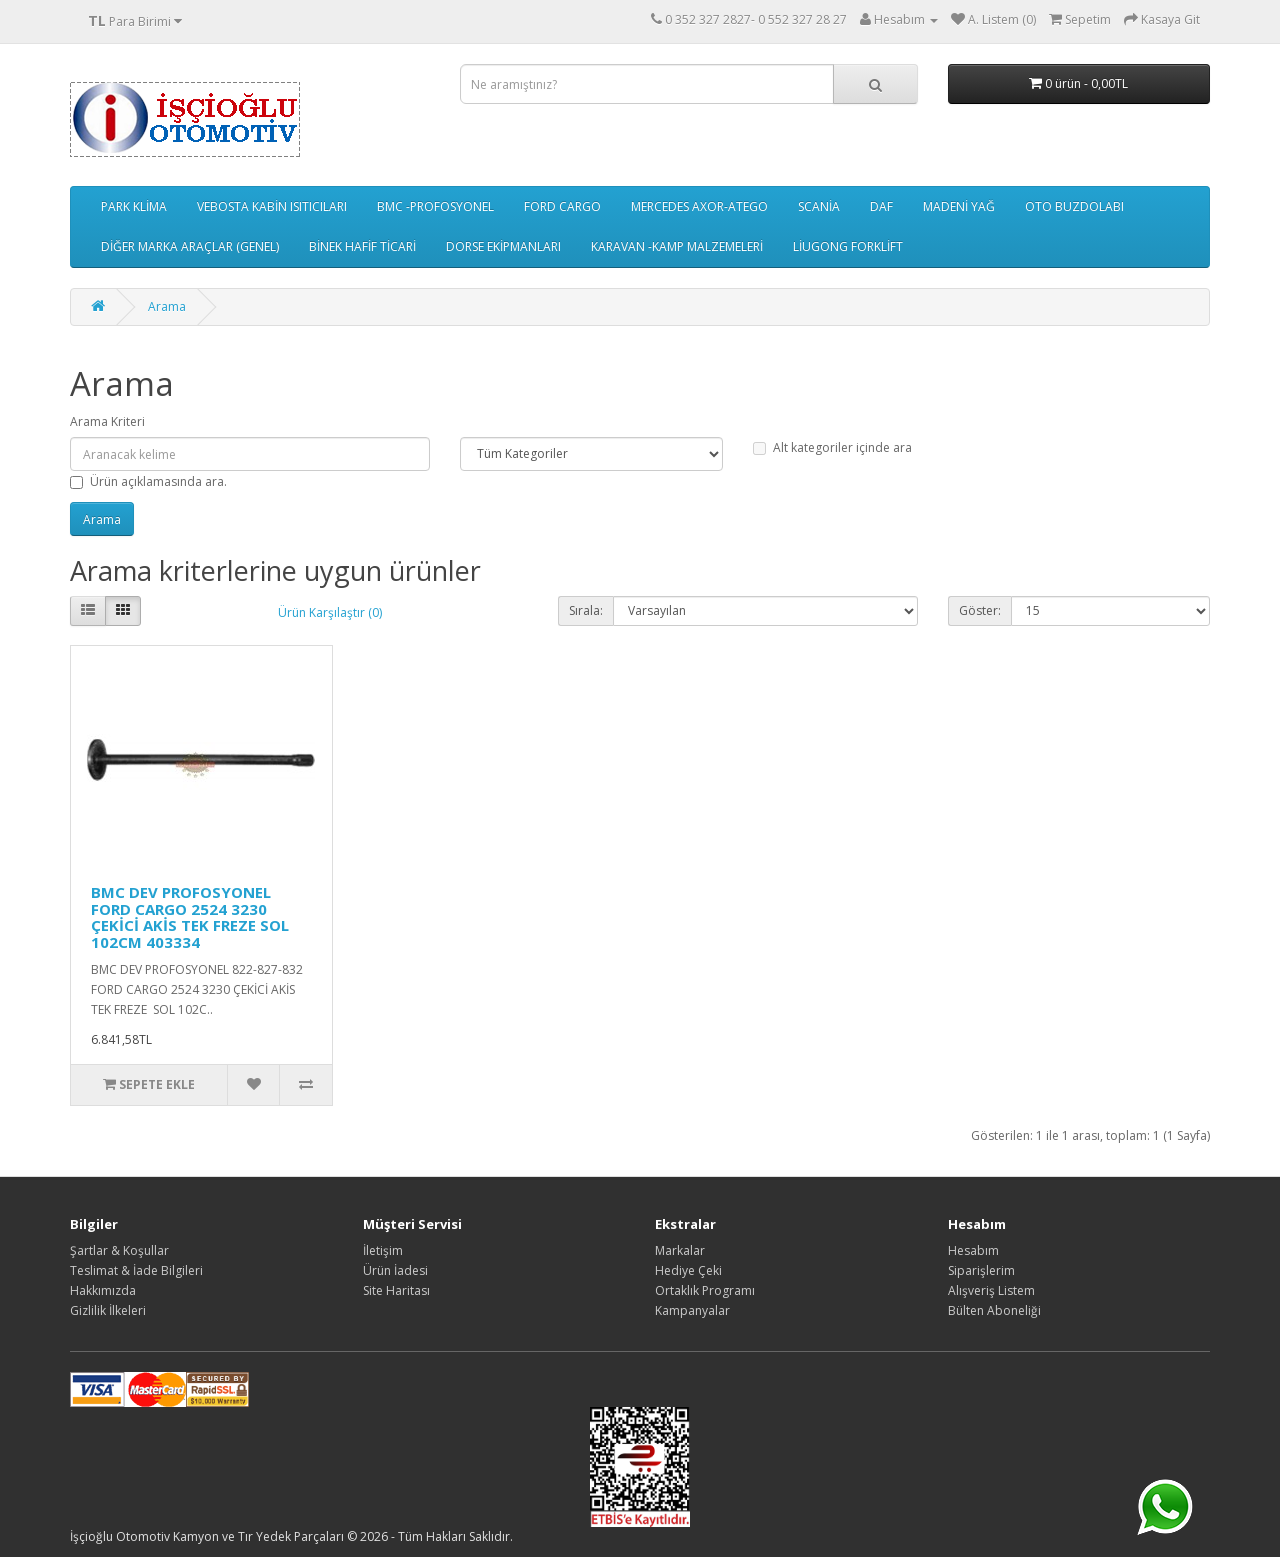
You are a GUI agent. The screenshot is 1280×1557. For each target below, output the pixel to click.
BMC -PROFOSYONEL (435, 206)
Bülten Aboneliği (994, 1310)
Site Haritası (396, 1290)
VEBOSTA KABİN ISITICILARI (272, 206)
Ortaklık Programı (705, 1290)
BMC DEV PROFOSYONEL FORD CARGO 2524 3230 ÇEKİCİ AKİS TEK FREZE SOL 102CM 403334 (190, 917)
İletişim (383, 1250)
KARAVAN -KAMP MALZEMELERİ (677, 246)
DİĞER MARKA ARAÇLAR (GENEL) (190, 246)
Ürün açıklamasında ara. (148, 481)
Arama (167, 306)
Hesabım (973, 1250)
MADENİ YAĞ (959, 206)
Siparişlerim (981, 1270)
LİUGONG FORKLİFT (848, 246)
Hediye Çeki (688, 1270)
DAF (881, 206)
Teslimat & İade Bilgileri (136, 1270)
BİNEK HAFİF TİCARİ (362, 246)
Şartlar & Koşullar (119, 1250)
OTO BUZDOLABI (1074, 206)
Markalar (680, 1250)
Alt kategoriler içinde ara (832, 447)
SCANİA (819, 206)
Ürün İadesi (395, 1270)
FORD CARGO (562, 206)
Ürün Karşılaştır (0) (330, 612)
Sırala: (586, 610)
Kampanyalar (692, 1310)
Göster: (980, 610)
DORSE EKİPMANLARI (503, 246)
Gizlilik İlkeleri (108, 1310)
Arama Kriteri (107, 421)
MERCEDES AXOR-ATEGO (699, 206)
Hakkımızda (103, 1290)
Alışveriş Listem (991, 1290)
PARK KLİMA (134, 206)
